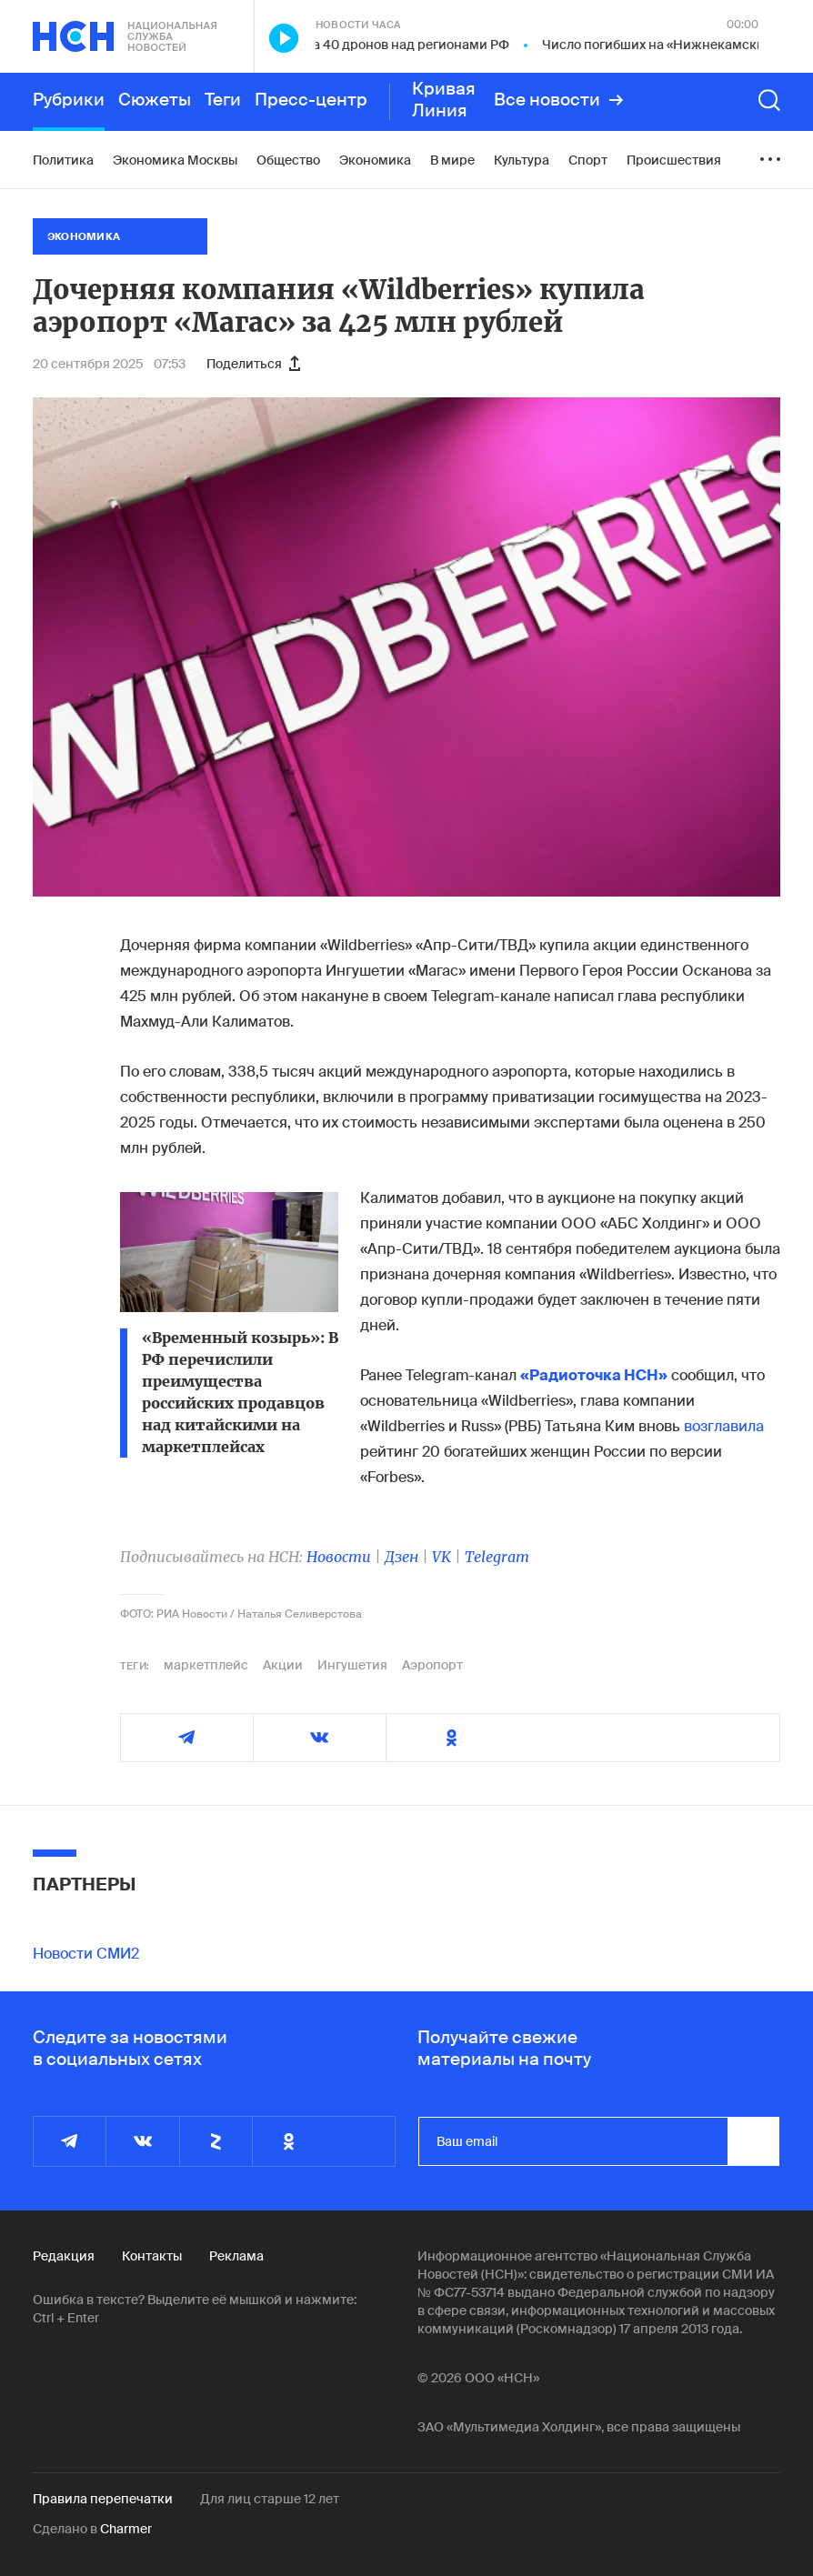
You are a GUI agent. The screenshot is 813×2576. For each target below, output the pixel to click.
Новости (338, 1557)
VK (441, 1557)
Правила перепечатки (103, 2499)
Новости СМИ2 (86, 1953)
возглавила (724, 1426)
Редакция (64, 2256)
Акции (283, 1665)
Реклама (236, 2256)
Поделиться (253, 364)
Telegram (497, 1557)
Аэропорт (432, 1665)
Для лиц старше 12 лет (269, 2499)
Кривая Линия (444, 100)
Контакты (152, 2256)
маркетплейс (206, 1665)
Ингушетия (352, 1665)
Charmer (126, 2529)
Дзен (401, 1557)
